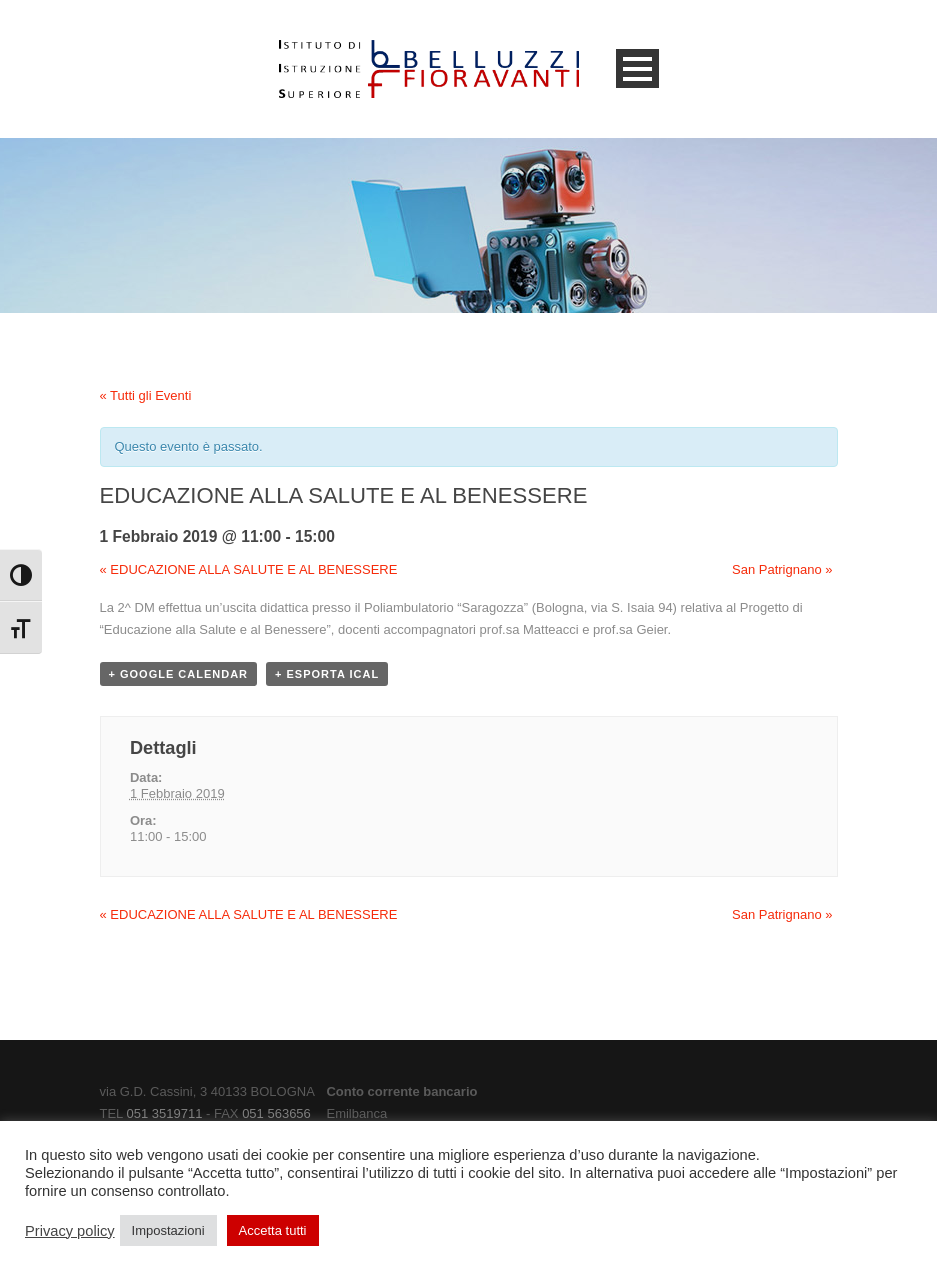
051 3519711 (164, 1113)
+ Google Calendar (179, 674)
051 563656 (276, 1113)
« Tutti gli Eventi (146, 395)
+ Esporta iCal (327, 674)
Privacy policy (70, 1231)
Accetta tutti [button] (273, 1230)
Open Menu (637, 68)
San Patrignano (782, 569)
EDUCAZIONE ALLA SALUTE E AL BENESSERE (249, 569)
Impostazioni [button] (168, 1230)
